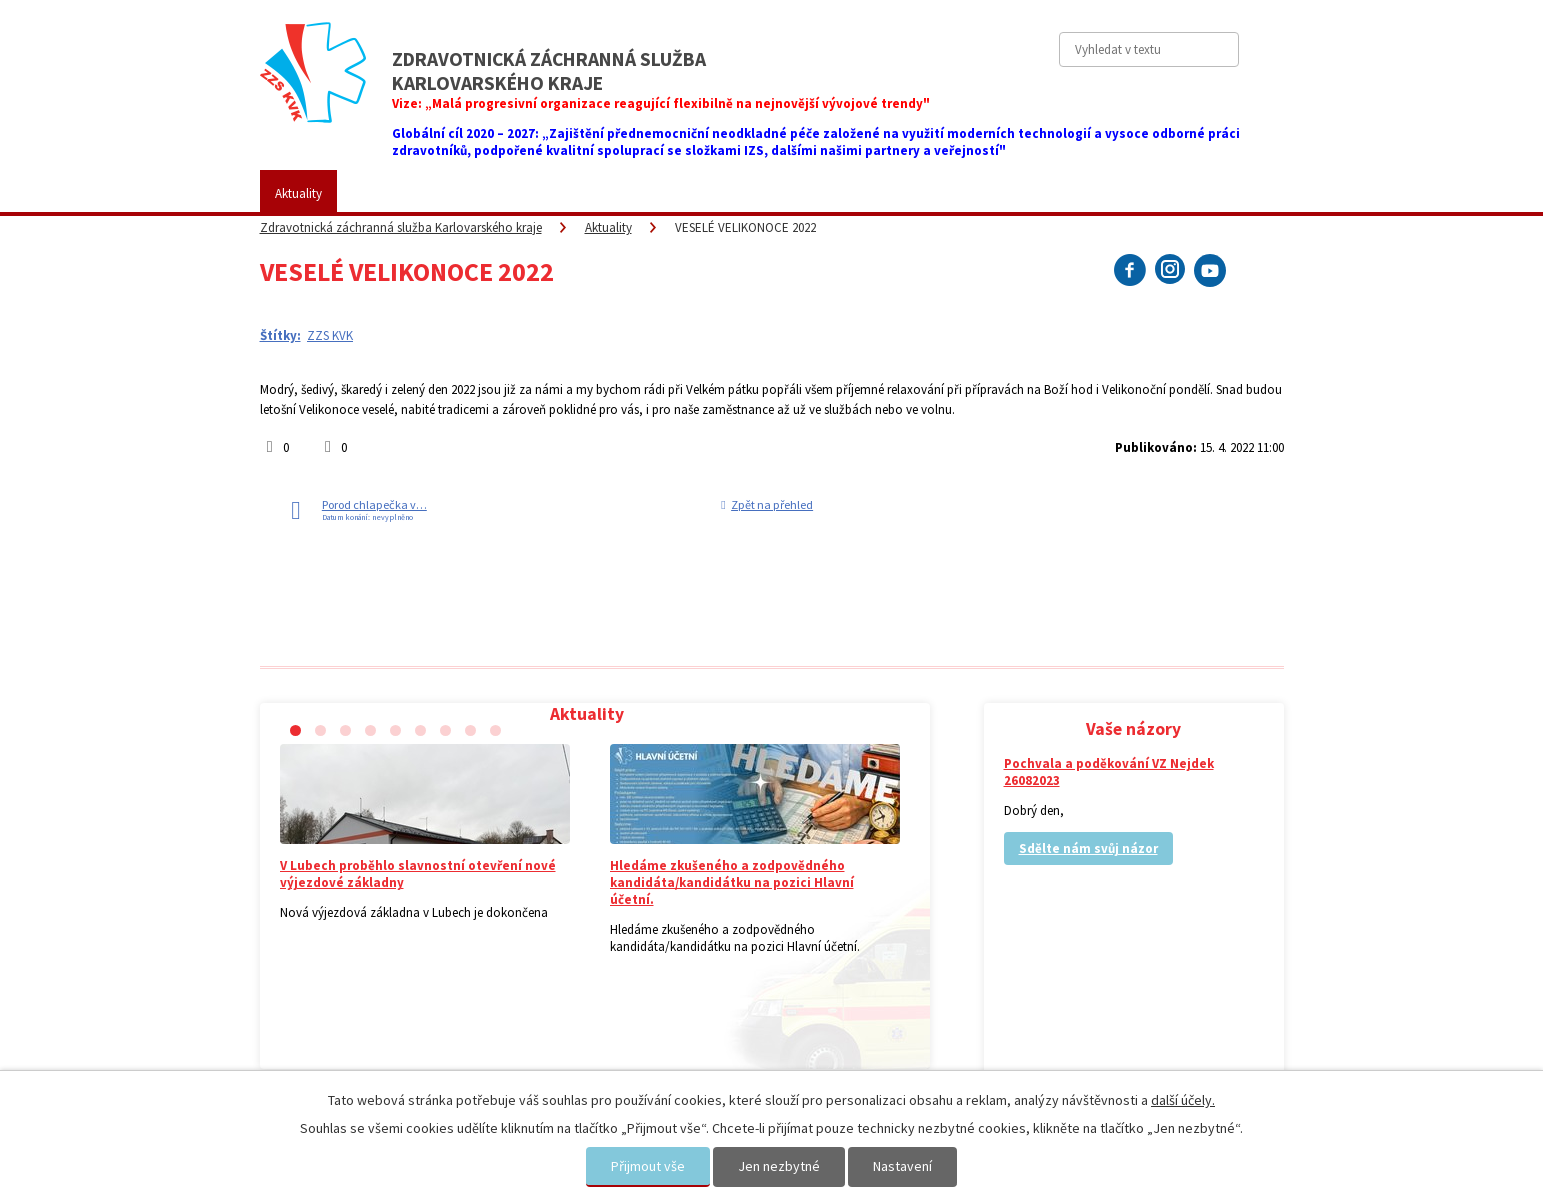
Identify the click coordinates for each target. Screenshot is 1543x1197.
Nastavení (902, 1166)
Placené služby (616, 193)
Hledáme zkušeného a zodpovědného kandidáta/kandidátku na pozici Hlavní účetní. (732, 882)
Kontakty (1026, 193)
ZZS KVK (390, 193)
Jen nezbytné (779, 1166)
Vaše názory (924, 193)
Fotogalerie (732, 193)
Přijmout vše (648, 1166)
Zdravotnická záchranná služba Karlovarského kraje (401, 227)
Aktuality (298, 193)
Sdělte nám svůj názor (1088, 848)
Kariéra (827, 193)
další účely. (1183, 1100)
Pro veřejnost (494, 193)
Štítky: (280, 335)
